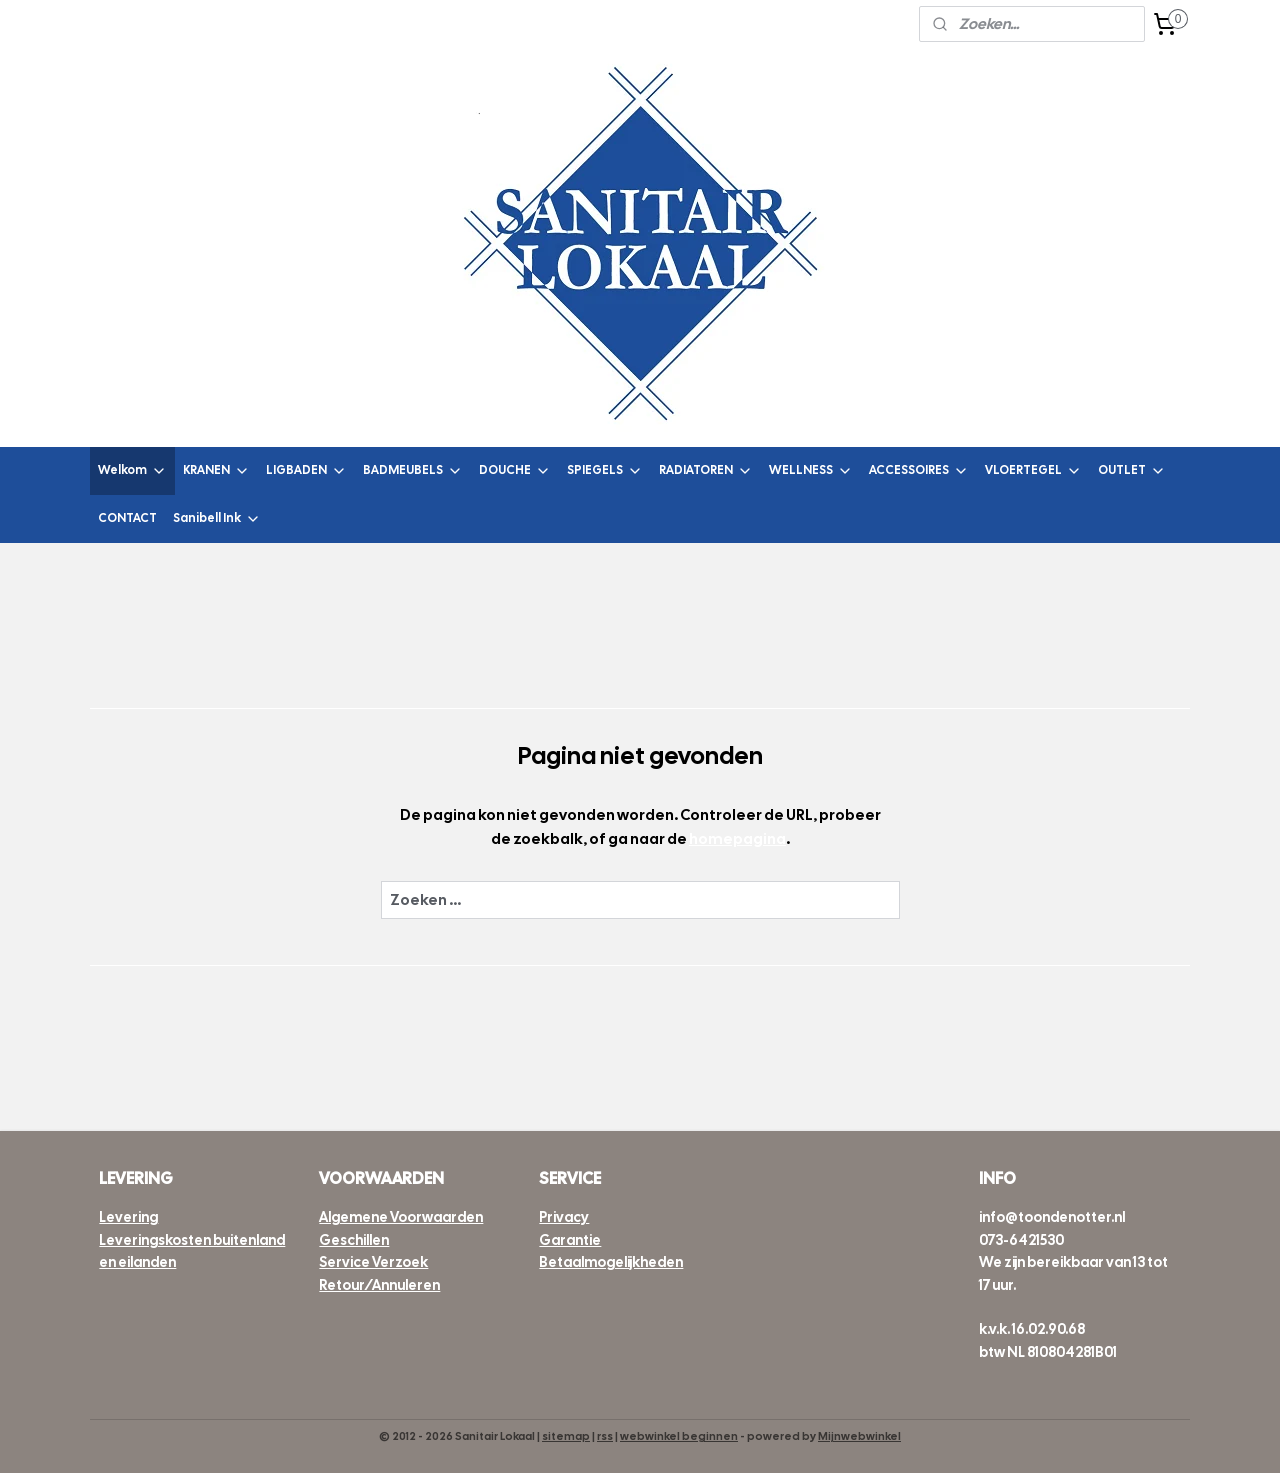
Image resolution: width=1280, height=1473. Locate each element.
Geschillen (354, 1240)
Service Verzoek (373, 1262)
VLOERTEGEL (1033, 470)
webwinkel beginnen (679, 1436)
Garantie (570, 1240)
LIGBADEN (306, 470)
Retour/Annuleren (379, 1285)
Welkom (132, 470)
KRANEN (216, 470)
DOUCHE (515, 470)
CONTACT (127, 518)
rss (605, 1436)
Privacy (564, 1217)
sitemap (566, 1436)
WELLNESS (811, 470)
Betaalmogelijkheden (611, 1262)
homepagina (737, 839)
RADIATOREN (706, 470)
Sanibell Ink (217, 518)
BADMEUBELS (413, 470)
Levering (128, 1217)
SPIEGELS (605, 470)
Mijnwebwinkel (859, 1436)
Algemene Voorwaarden (401, 1217)
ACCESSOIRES (919, 470)
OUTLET (1132, 470)
